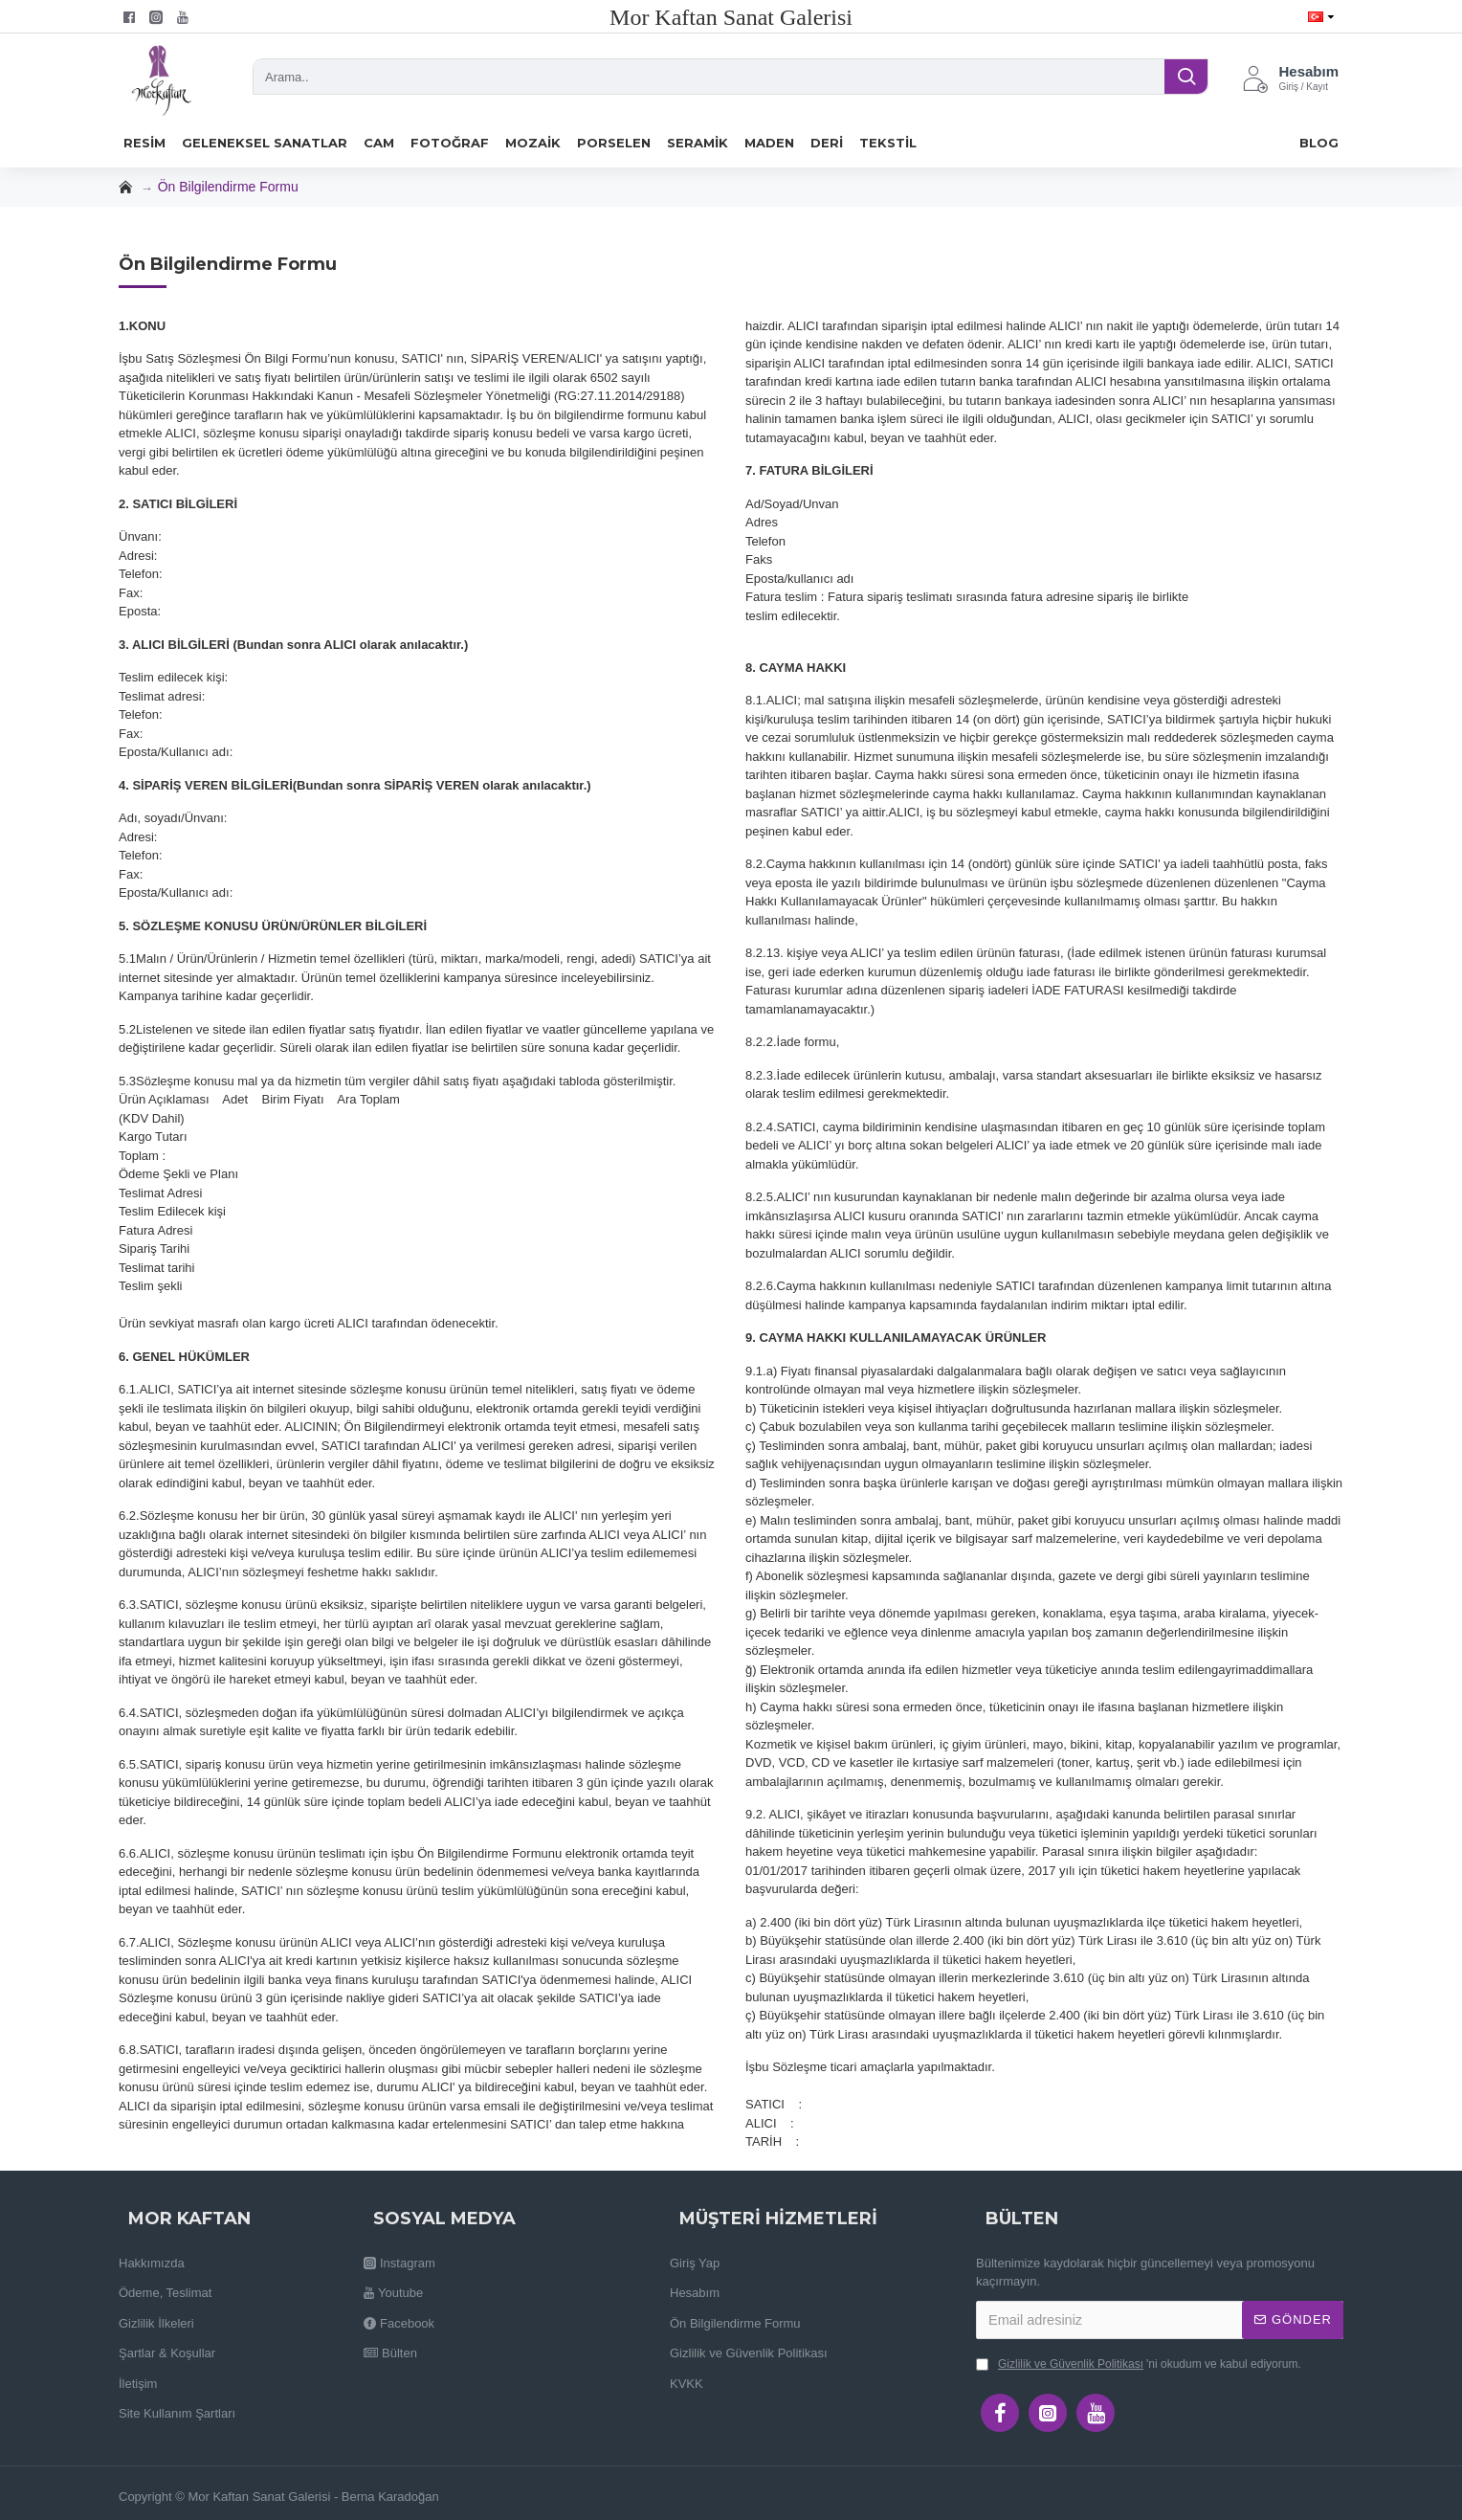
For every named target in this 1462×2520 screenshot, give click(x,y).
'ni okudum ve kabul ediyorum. (1138, 2364)
